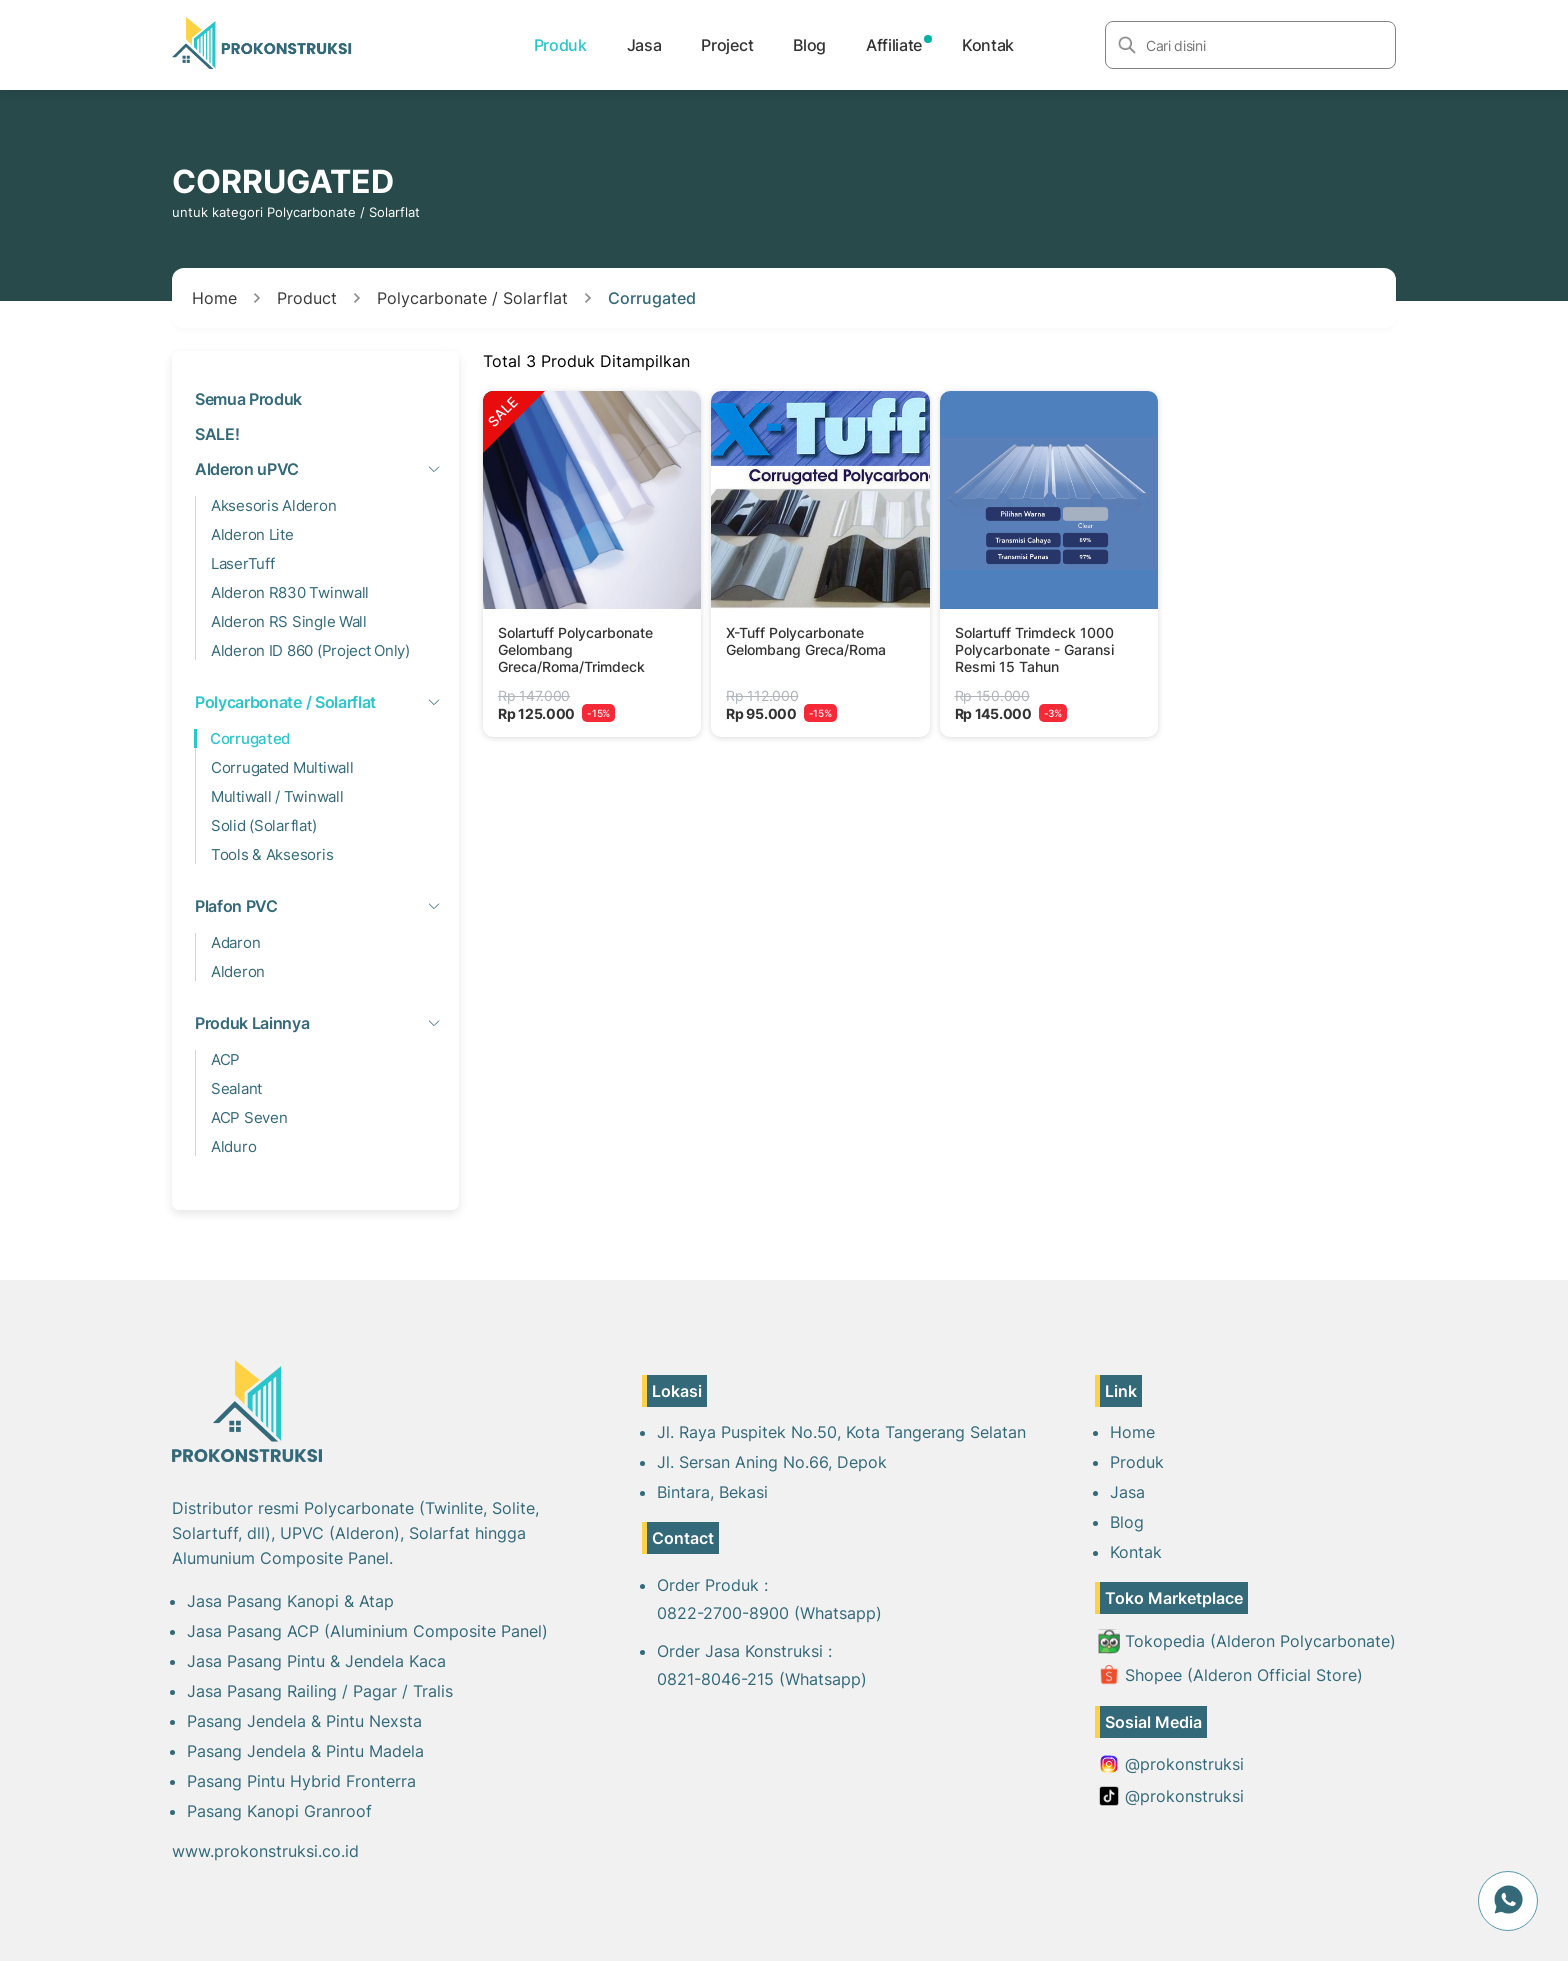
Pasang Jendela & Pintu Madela (305, 1751)
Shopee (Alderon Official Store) (1230, 1675)
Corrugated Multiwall (282, 767)
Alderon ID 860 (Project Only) (310, 650)
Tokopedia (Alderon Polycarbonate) (1247, 1641)
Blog (809, 45)
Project (727, 45)
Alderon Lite (252, 534)
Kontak (988, 45)
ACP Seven (249, 1117)
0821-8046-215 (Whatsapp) (762, 1679)
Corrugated (652, 298)
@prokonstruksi (1171, 1764)
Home (214, 298)
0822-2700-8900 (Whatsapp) (769, 1613)
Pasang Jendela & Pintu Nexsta (304, 1721)
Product (307, 298)
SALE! (217, 434)
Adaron (235, 942)
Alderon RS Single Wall (289, 621)
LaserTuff (242, 563)
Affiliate (894, 45)
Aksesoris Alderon (273, 505)
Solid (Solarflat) (263, 825)
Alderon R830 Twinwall (290, 592)
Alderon (238, 971)
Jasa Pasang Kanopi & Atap (290, 1601)
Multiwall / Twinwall (277, 796)
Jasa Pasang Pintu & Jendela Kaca (316, 1661)
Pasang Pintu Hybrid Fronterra (301, 1781)
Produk (560, 45)
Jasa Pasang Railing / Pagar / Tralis (320, 1691)
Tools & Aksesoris (272, 854)
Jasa (644, 45)
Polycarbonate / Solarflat (472, 298)
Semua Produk (248, 399)
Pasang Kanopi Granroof (279, 1811)
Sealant (236, 1088)
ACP (225, 1059)
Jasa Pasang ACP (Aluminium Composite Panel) (367, 1631)
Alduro (233, 1146)
